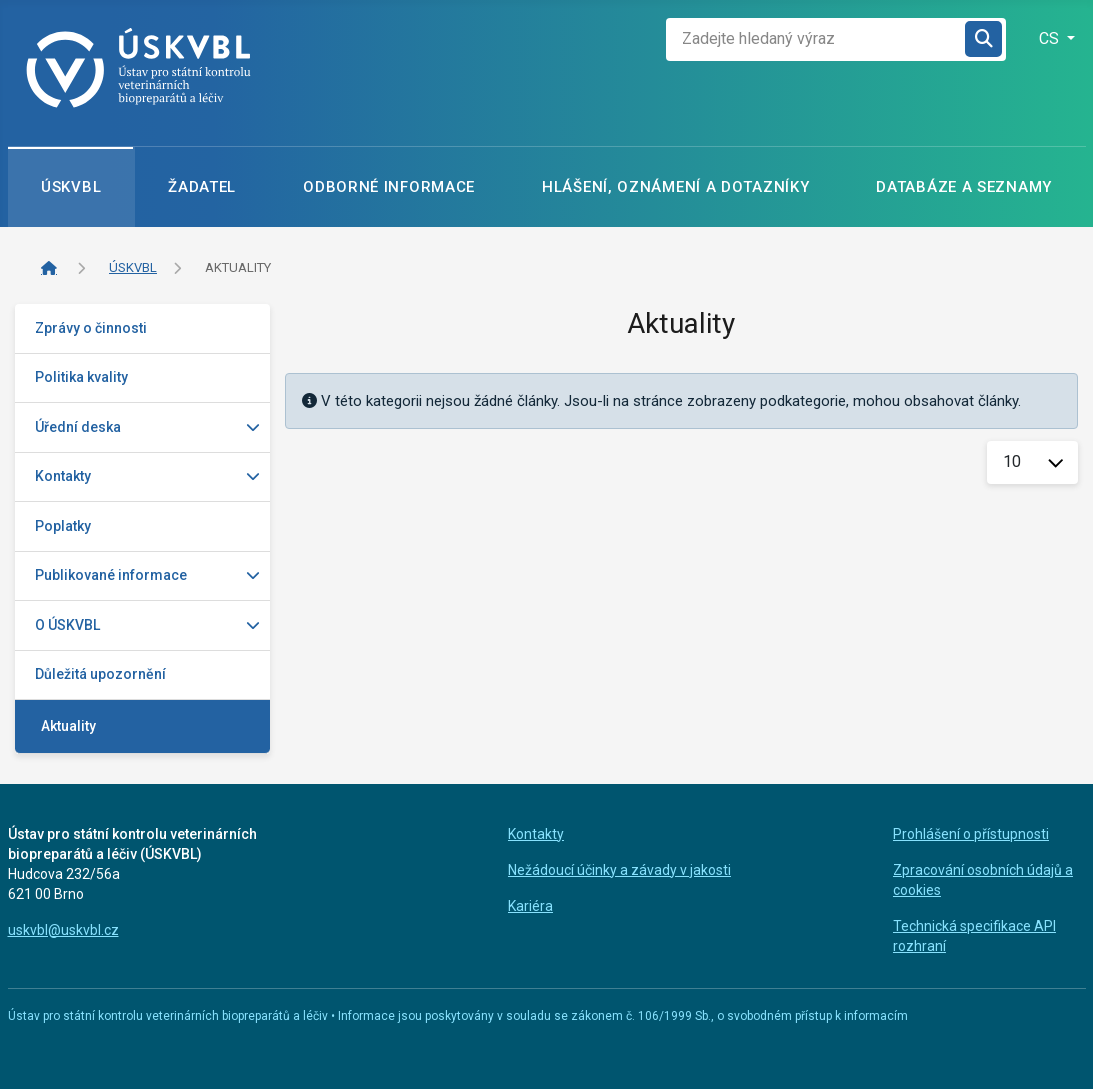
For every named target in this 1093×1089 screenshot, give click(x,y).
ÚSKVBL (71, 187)
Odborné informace (389, 187)
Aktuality (68, 726)
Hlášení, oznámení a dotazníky (675, 187)
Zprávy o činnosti (91, 328)
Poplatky (63, 526)
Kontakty (63, 476)
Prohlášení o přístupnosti (971, 834)
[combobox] (816, 39)
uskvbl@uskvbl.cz (63, 930)
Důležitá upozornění (100, 674)
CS (1051, 38)
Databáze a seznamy (964, 187)
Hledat (983, 39)
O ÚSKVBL (67, 625)
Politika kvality (81, 377)
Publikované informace (111, 575)
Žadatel (202, 187)
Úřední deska (78, 427)
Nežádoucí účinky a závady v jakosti (619, 870)
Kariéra (530, 906)
